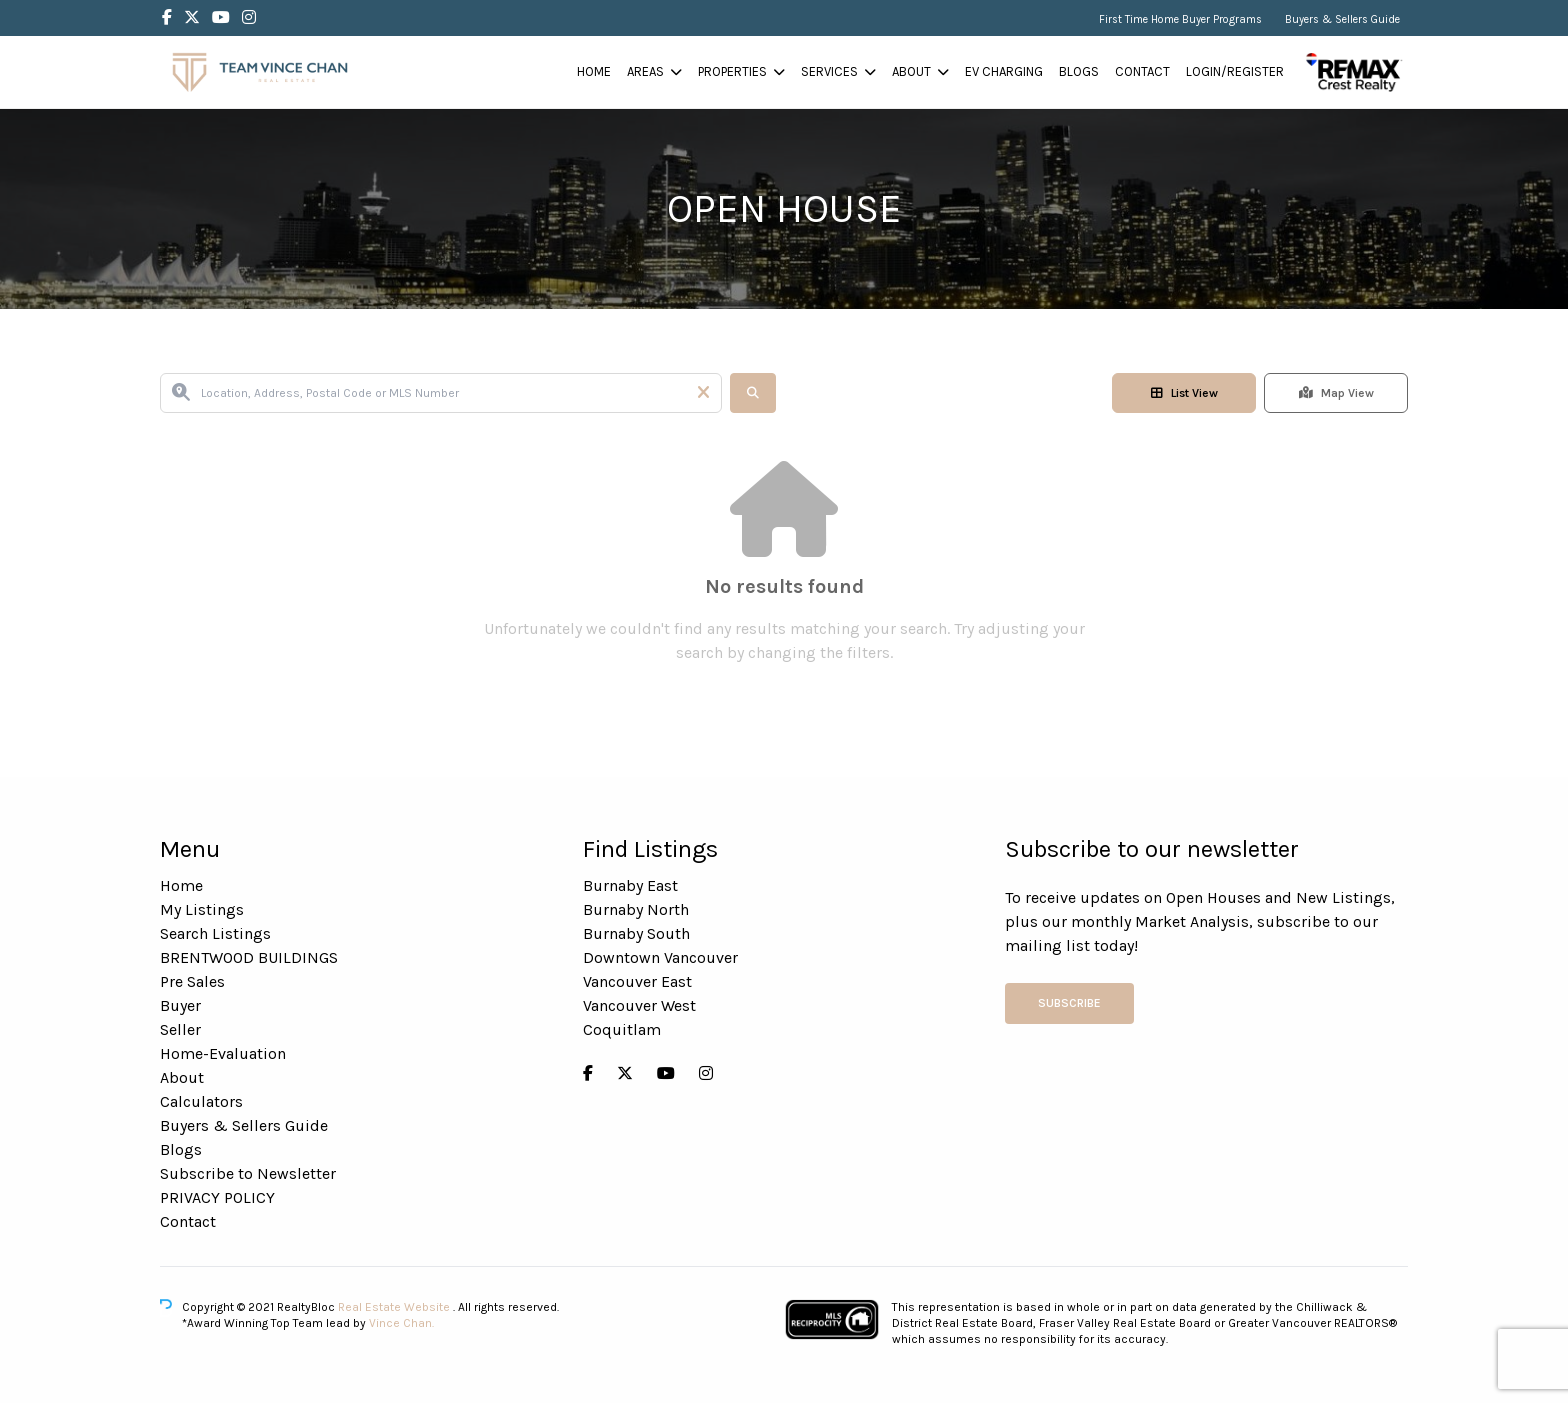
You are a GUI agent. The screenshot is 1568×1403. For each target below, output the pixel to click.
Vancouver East (637, 981)
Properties (732, 71)
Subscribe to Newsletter (248, 1173)
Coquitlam (622, 1029)
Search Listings (215, 933)
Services (829, 71)
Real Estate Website (395, 1307)
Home (594, 71)
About (911, 71)
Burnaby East (630, 885)
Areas (645, 71)
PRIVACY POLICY (217, 1197)
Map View (1336, 393)
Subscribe (1069, 1003)
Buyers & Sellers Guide (1342, 19)
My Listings (202, 909)
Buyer (180, 1005)
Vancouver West (639, 1005)
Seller (180, 1029)
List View (1184, 393)
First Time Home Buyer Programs (1180, 19)
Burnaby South (636, 933)
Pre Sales (192, 981)
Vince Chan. (401, 1323)
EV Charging (1004, 71)
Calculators (201, 1101)
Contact (1142, 71)
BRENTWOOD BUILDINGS (249, 957)
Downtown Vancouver (660, 957)
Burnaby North (636, 909)
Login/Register (1235, 71)
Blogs (1079, 71)
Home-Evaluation (223, 1053)
